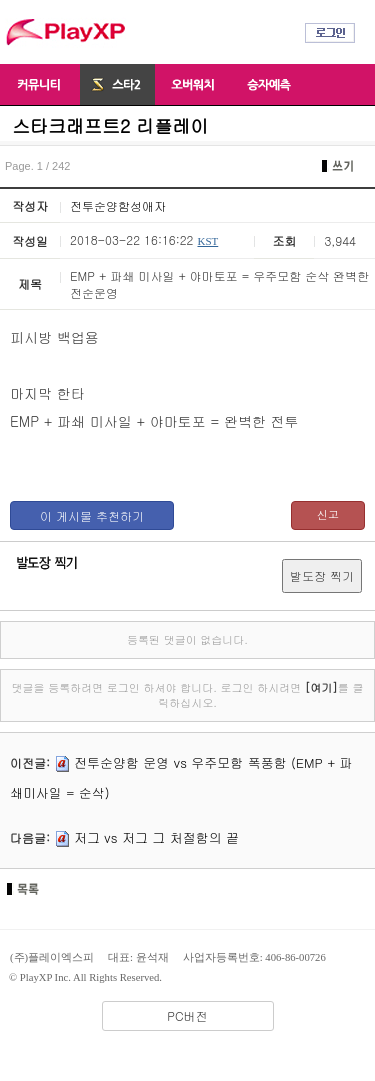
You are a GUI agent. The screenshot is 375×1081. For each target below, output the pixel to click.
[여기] (321, 687)
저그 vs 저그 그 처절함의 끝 (156, 837)
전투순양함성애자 (118, 205)
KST (207, 241)
